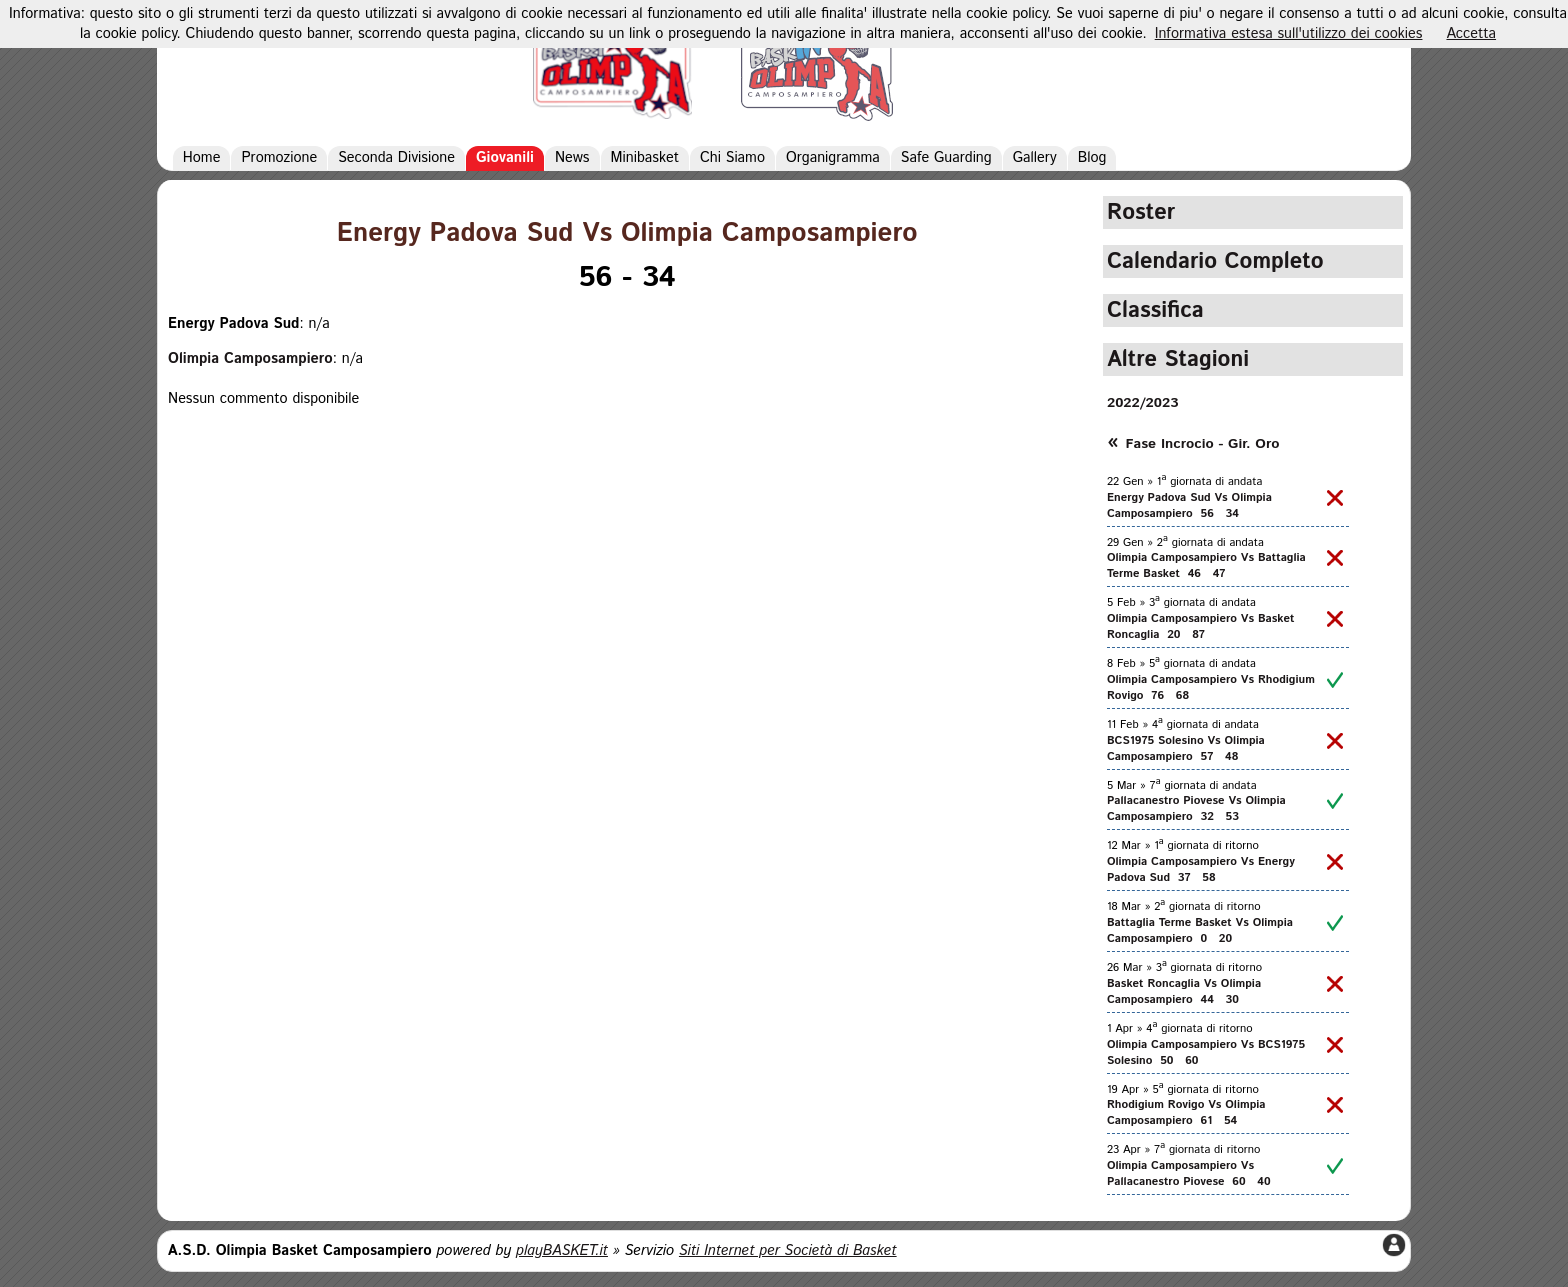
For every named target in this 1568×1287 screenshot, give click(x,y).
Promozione (279, 158)
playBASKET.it (562, 1251)
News (572, 158)
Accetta (1471, 34)
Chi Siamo (732, 158)
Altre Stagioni (1178, 359)
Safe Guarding (946, 158)
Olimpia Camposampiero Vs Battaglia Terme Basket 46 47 (1206, 566)
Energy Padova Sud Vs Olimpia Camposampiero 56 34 (1189, 506)
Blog (1092, 158)
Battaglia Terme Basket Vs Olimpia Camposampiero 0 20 (1200, 931)
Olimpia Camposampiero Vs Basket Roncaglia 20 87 (1201, 627)
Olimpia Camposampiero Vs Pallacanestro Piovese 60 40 (1189, 1174)
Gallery (1035, 158)
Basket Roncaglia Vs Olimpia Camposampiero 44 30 (1184, 992)
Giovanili (505, 158)
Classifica (1155, 310)
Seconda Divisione (396, 158)
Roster (1141, 212)
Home (202, 158)
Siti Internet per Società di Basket (788, 1251)
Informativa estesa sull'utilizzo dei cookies (1289, 34)
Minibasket (645, 158)
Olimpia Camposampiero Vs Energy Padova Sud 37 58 (1201, 870)
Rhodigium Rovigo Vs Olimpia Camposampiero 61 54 (1186, 1113)
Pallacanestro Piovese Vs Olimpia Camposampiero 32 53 (1196, 809)
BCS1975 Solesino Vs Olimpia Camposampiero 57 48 (1186, 749)
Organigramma (833, 158)
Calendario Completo (1215, 261)
